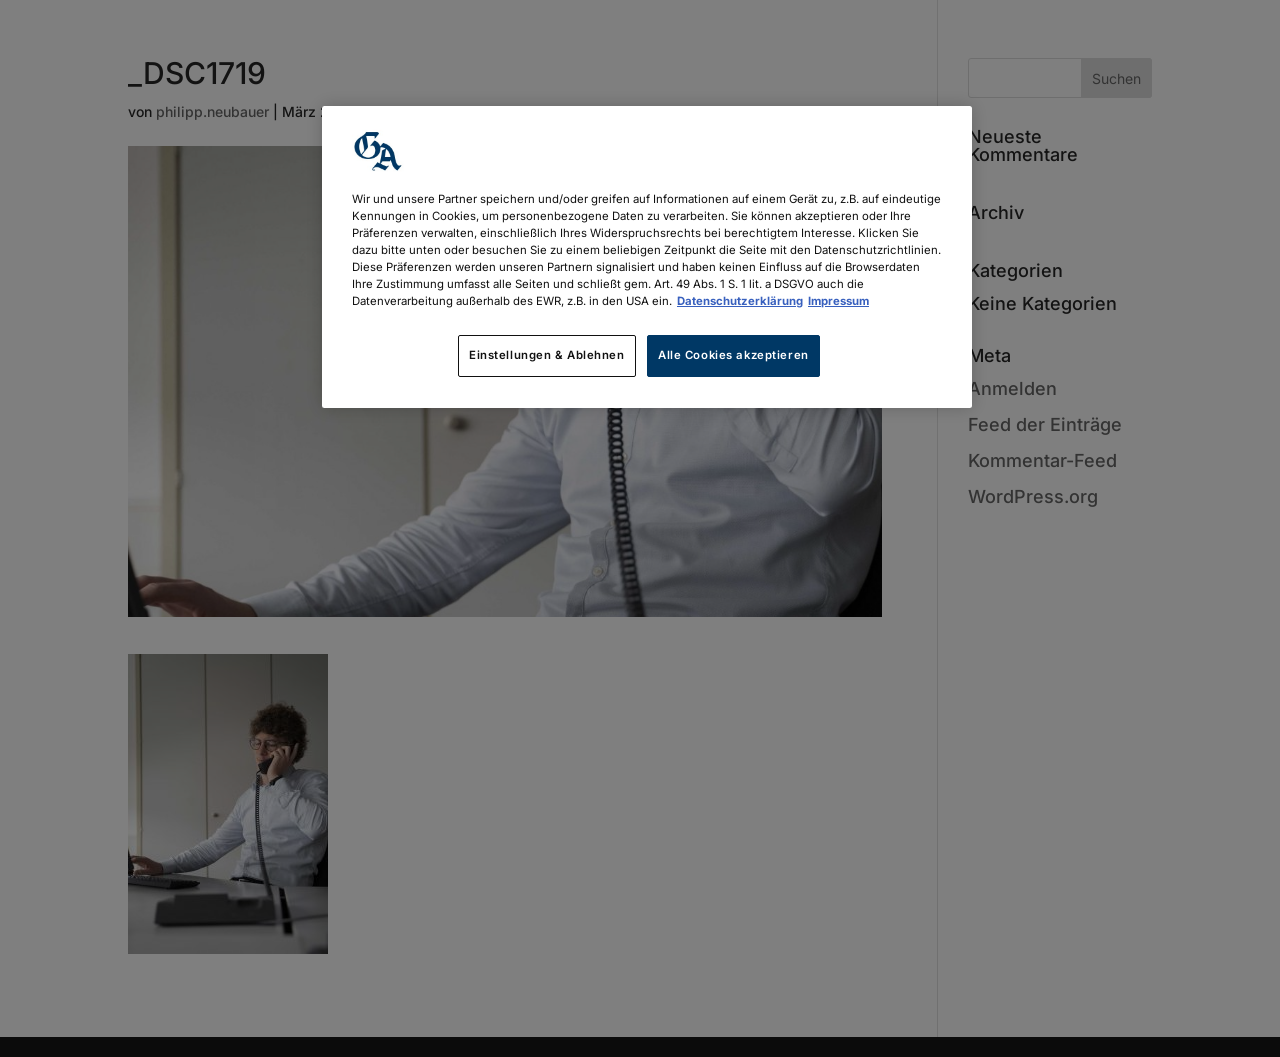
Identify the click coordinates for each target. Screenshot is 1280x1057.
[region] (647, 257)
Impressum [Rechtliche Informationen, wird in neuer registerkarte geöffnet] (838, 301)
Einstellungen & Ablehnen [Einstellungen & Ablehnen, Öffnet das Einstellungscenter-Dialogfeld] (547, 355)
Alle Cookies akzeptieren (733, 355)
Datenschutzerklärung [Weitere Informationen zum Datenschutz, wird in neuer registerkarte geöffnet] (740, 301)
